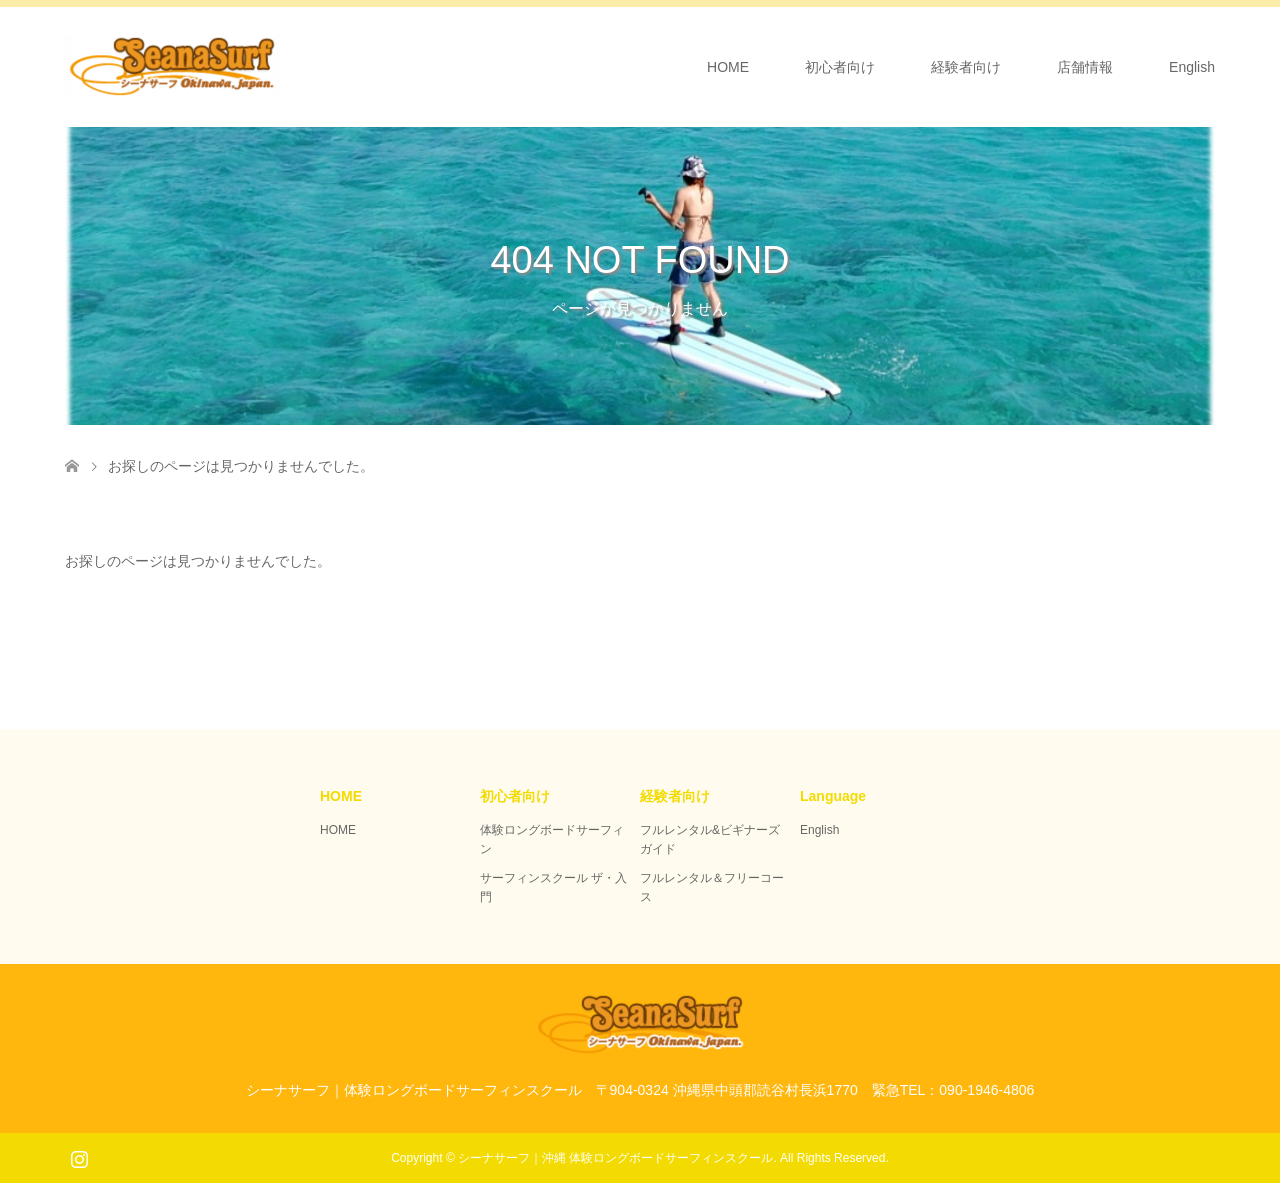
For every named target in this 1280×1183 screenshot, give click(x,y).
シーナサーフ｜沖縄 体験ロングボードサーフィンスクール (615, 1158)
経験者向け (966, 67)
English (1192, 67)
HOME (728, 67)
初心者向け (840, 67)
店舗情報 (1085, 67)
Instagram (79, 1157)
